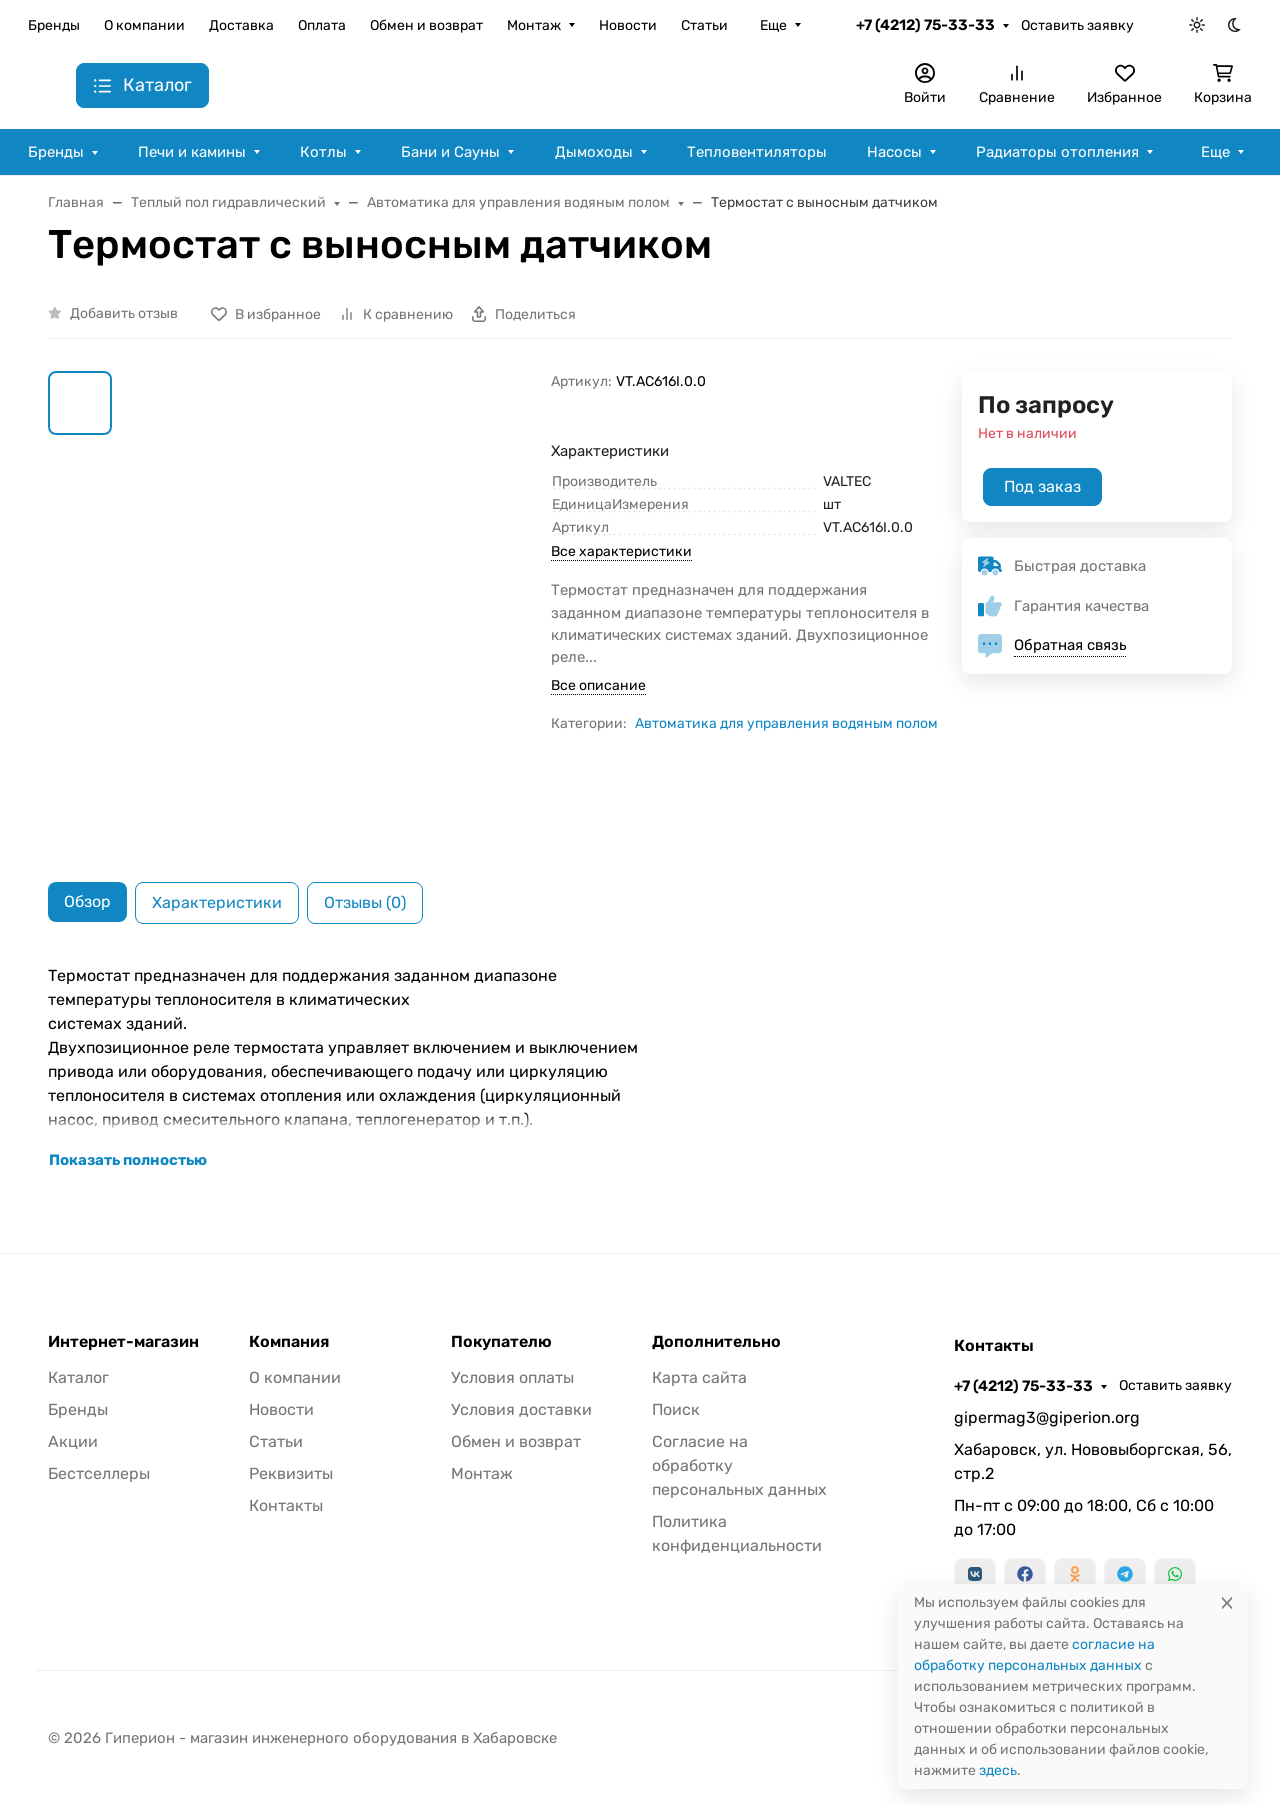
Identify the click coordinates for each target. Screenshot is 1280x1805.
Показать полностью (128, 1160)
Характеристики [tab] (217, 902)
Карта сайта (699, 1377)
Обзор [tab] (87, 901)
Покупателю (501, 1342)
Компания (289, 1342)
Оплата (322, 25)
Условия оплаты (512, 1377)
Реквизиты (291, 1473)
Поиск (676, 1409)
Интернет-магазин (123, 1342)
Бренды (54, 25)
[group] (335, 610)
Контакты (286, 1505)
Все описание (598, 685)
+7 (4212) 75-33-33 (925, 25)
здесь (998, 1770)
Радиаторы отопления (1057, 152)
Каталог (78, 1377)
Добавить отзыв (124, 313)
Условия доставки (521, 1409)
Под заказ (1042, 486)
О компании (144, 25)
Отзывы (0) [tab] (365, 902)
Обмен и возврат (426, 25)
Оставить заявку (1077, 25)
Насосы (894, 152)
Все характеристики (621, 551)
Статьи (704, 25)
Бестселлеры (99, 1473)
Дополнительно (716, 1342)
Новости (628, 25)
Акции (73, 1441)
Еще (773, 25)
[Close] (1227, 1602)
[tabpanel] (640, 1068)
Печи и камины (192, 152)
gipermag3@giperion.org (1047, 1417)
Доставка (241, 25)
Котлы (323, 152)
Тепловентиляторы (757, 152)
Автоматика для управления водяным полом (786, 723)
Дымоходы (594, 152)
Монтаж (534, 25)
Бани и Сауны (450, 152)
